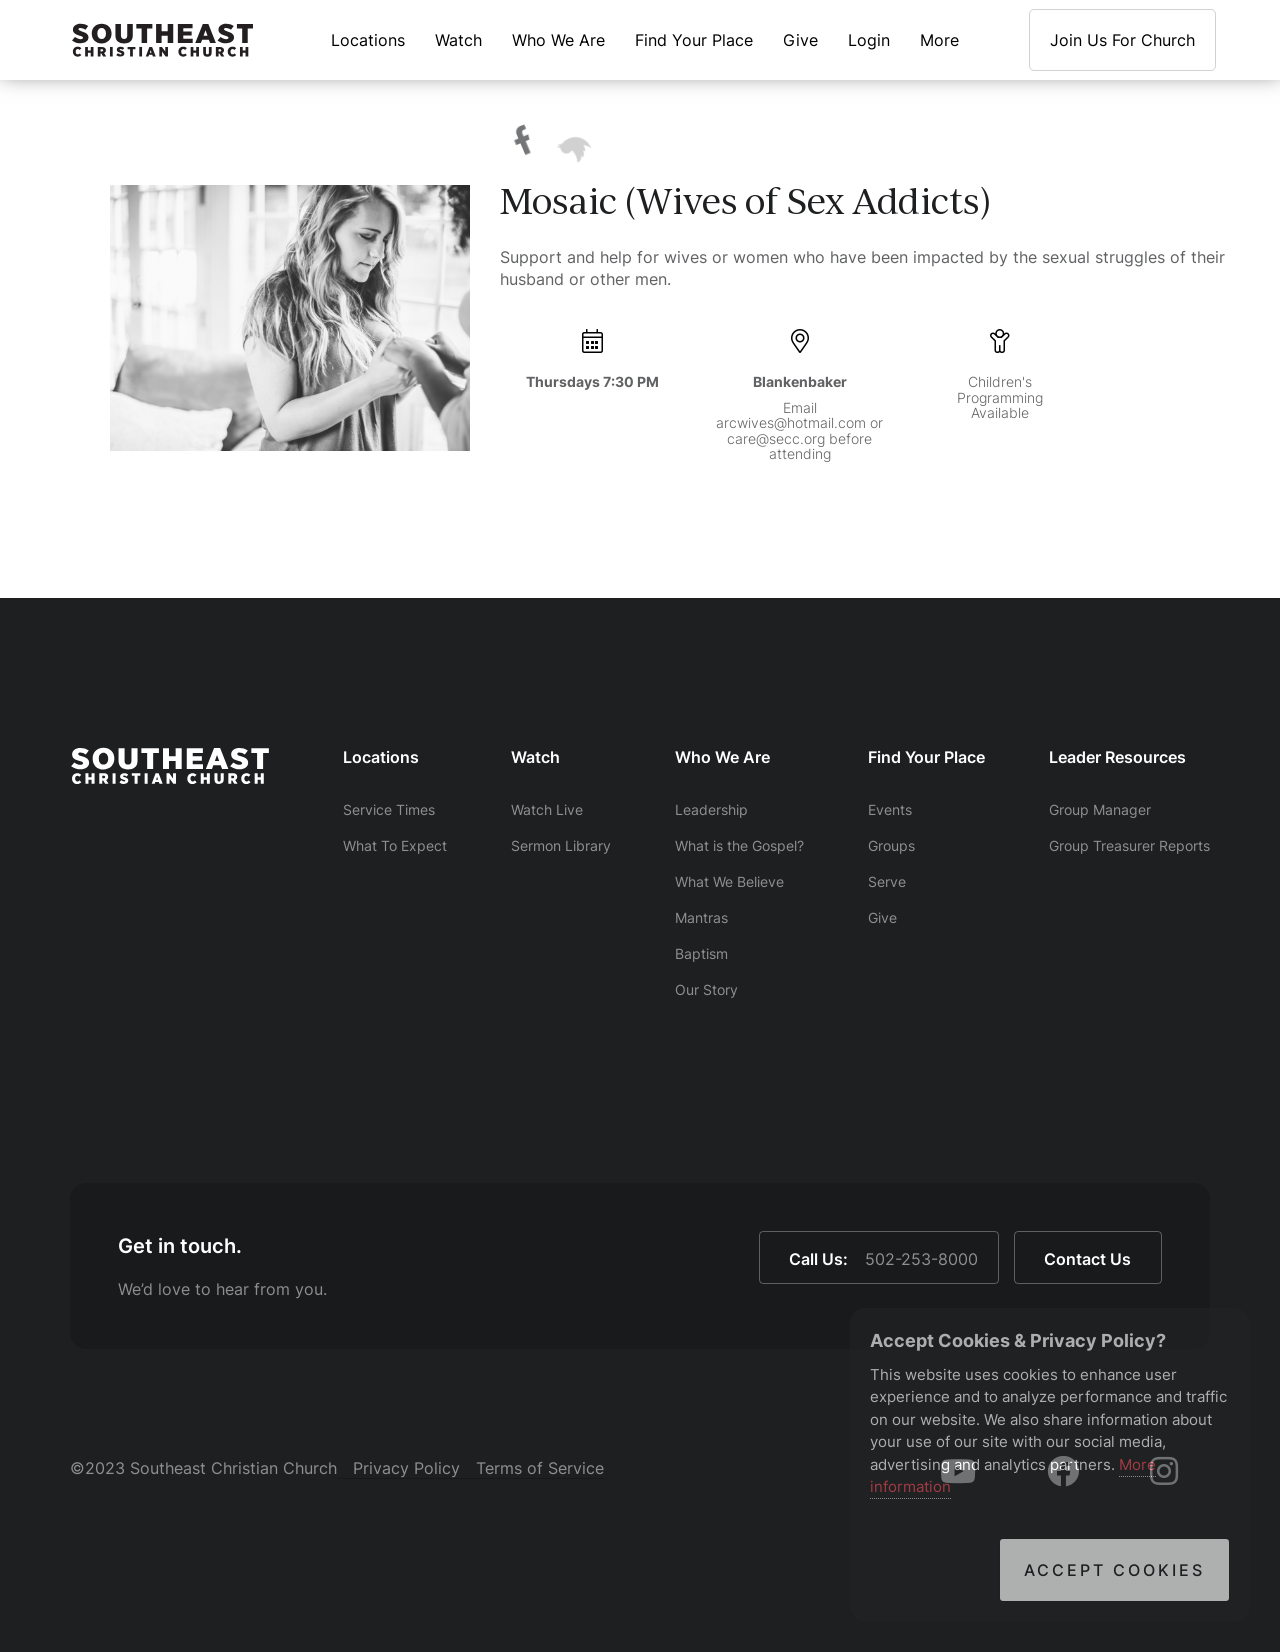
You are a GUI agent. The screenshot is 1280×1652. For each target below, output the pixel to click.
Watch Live (547, 809)
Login (869, 40)
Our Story (706, 989)
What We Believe (729, 881)
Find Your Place (694, 40)
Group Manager (1100, 809)
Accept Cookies (1114, 1570)
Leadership (711, 809)
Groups (891, 845)
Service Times (389, 809)
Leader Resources (1117, 757)
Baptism (701, 953)
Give (800, 40)
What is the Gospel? (739, 845)
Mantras (701, 917)
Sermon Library (561, 845)
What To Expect (395, 845)
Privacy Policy (406, 1468)
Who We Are (558, 40)
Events (890, 809)
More (939, 40)
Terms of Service (540, 1468)
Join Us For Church (1122, 40)
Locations (368, 40)
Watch (458, 40)
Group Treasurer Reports (1129, 845)
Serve (887, 881)
